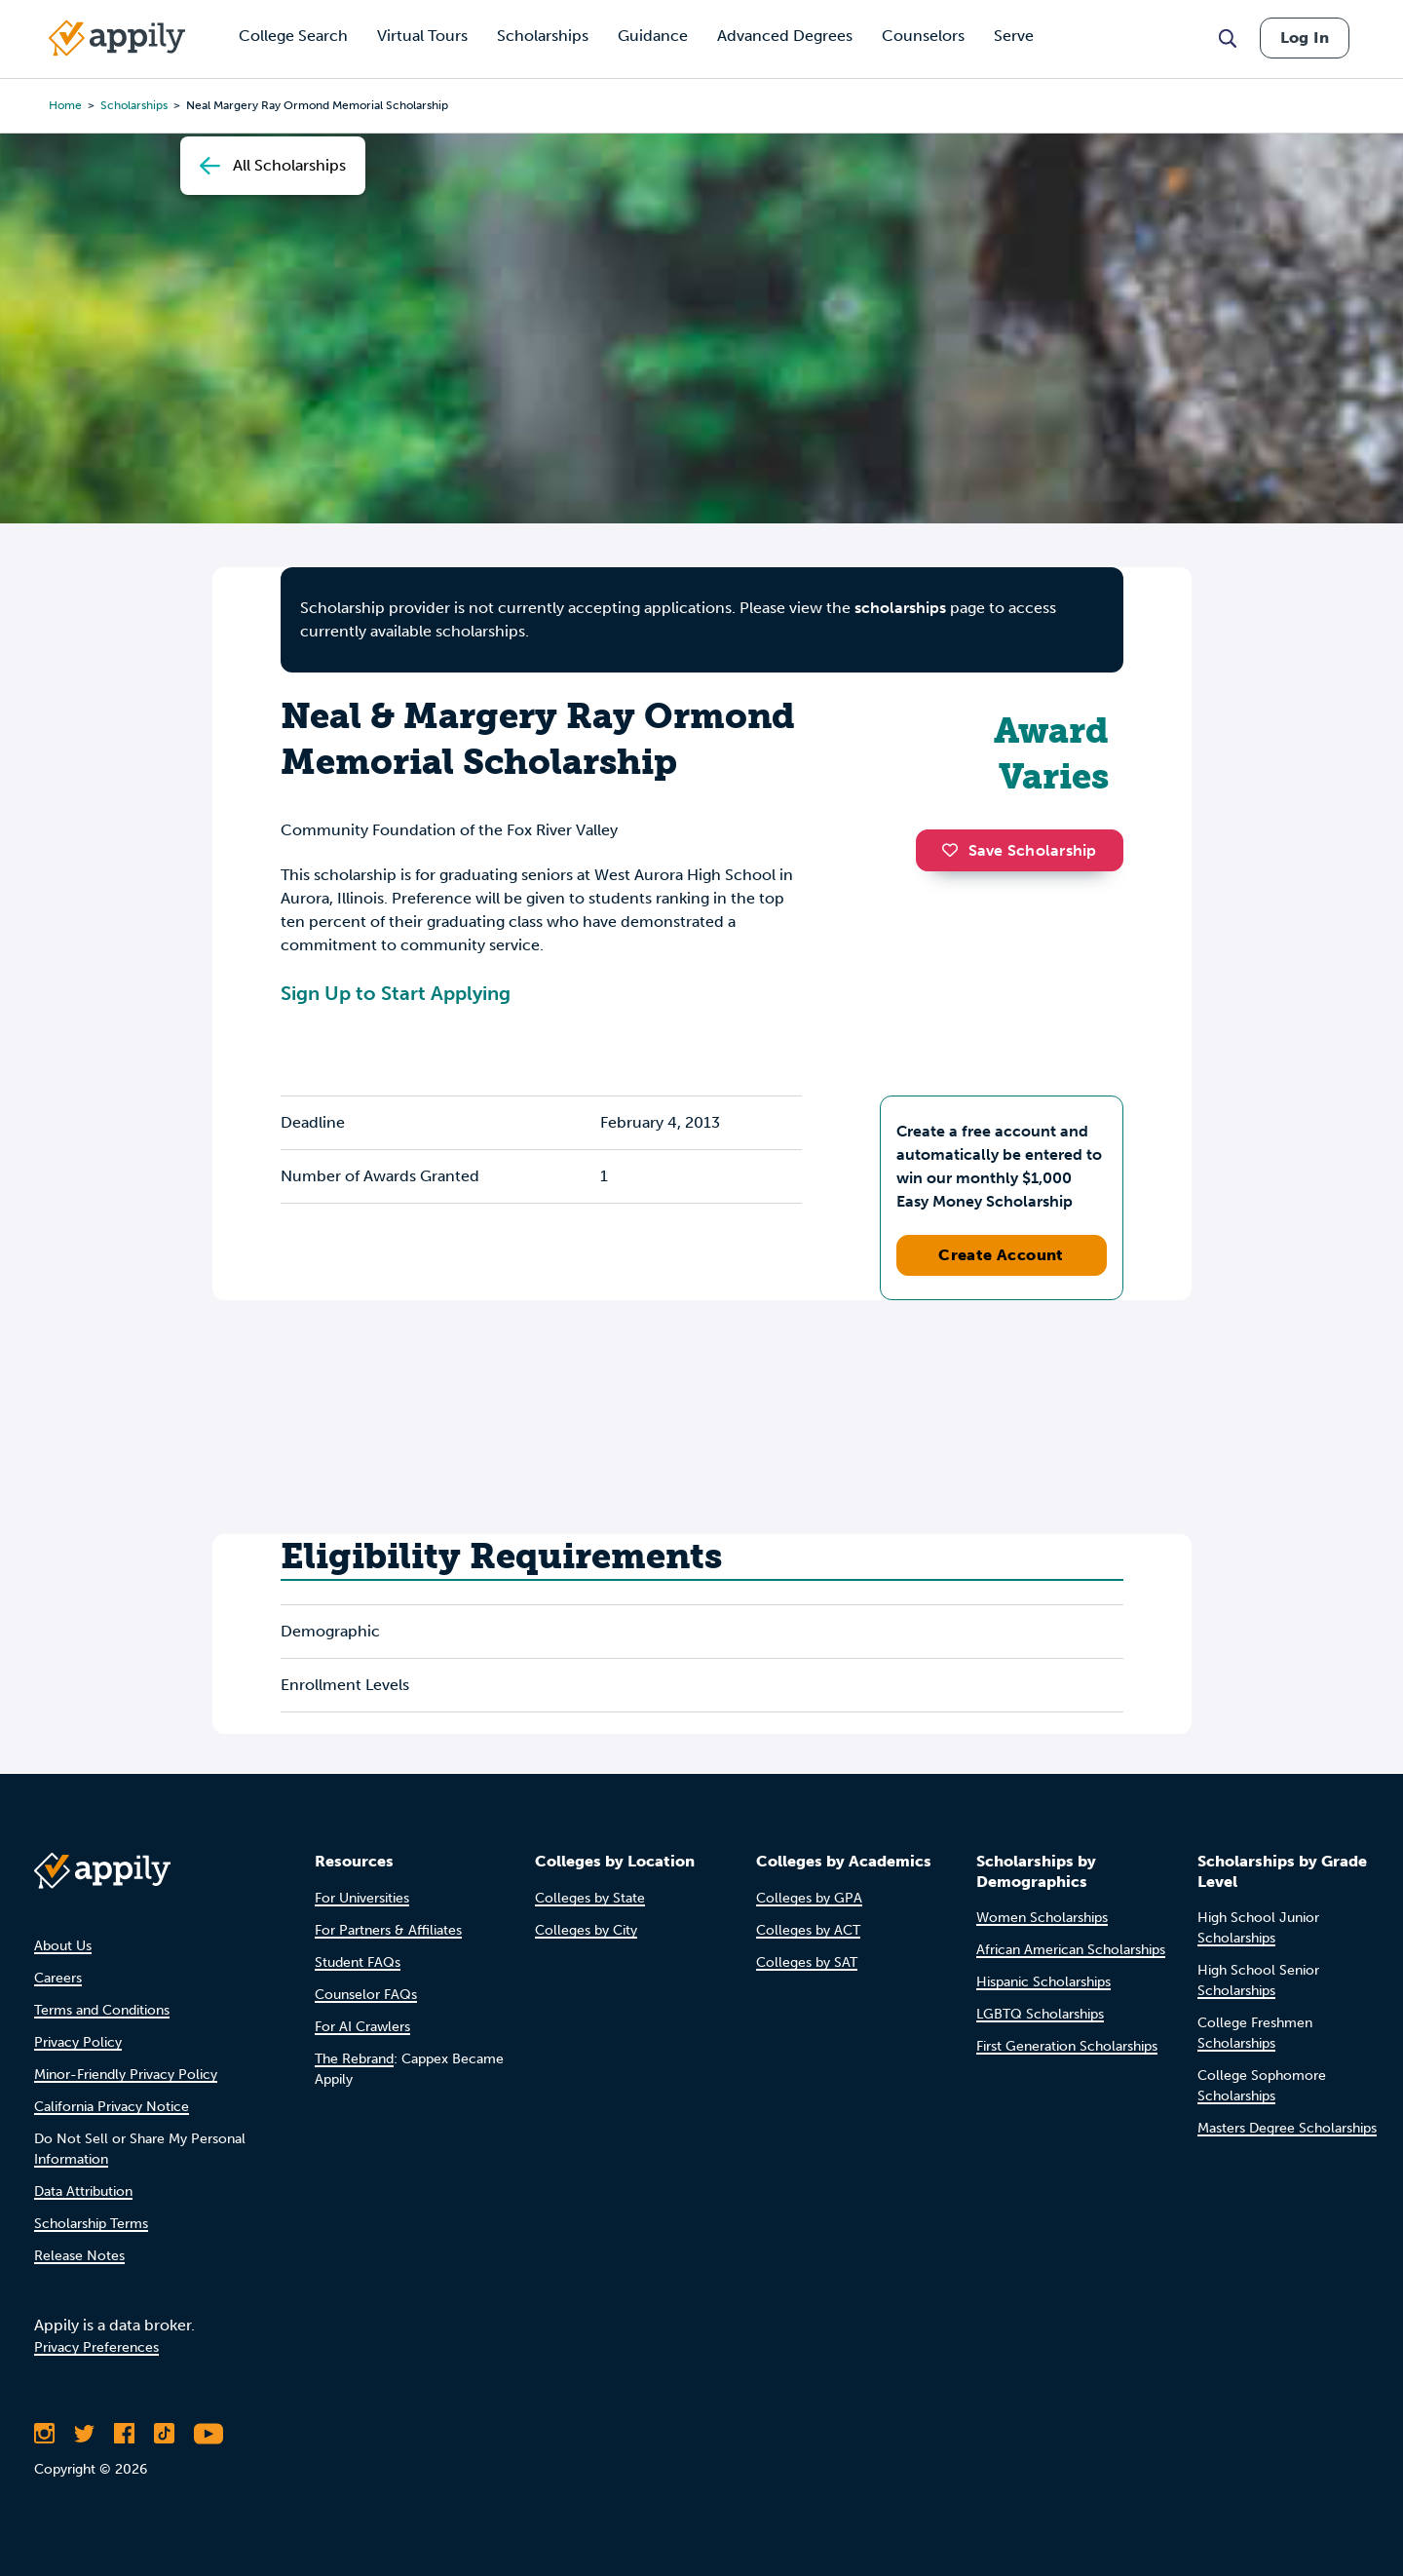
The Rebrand (354, 2059)
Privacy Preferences (96, 2347)
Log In (1304, 37)
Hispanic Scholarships (1043, 1982)
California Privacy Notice (111, 2106)
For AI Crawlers (362, 2027)
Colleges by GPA (809, 1898)
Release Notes (79, 2256)
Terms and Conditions (102, 2010)
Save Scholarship (1019, 850)
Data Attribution (83, 2191)
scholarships (900, 607)
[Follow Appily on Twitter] (84, 2433)
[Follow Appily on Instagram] (44, 2433)
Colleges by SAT (806, 1962)
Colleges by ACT (808, 1930)
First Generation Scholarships (1066, 2046)
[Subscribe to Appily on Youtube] (208, 2433)
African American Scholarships (1070, 1950)
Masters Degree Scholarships (1287, 2128)
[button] (954, 850)
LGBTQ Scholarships (1040, 2014)
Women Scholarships (1042, 1917)
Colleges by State (590, 1898)
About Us (63, 1946)
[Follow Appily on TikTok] (164, 2433)
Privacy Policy (78, 2042)
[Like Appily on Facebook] (124, 2433)
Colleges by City (586, 1930)
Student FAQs (357, 1962)
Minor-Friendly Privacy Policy (125, 2074)
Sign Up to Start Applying (396, 993)
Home (65, 105)
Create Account (1001, 1255)
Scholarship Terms (91, 2223)
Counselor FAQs (366, 1994)
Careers (58, 1978)
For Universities (362, 1898)
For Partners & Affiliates (388, 1930)
